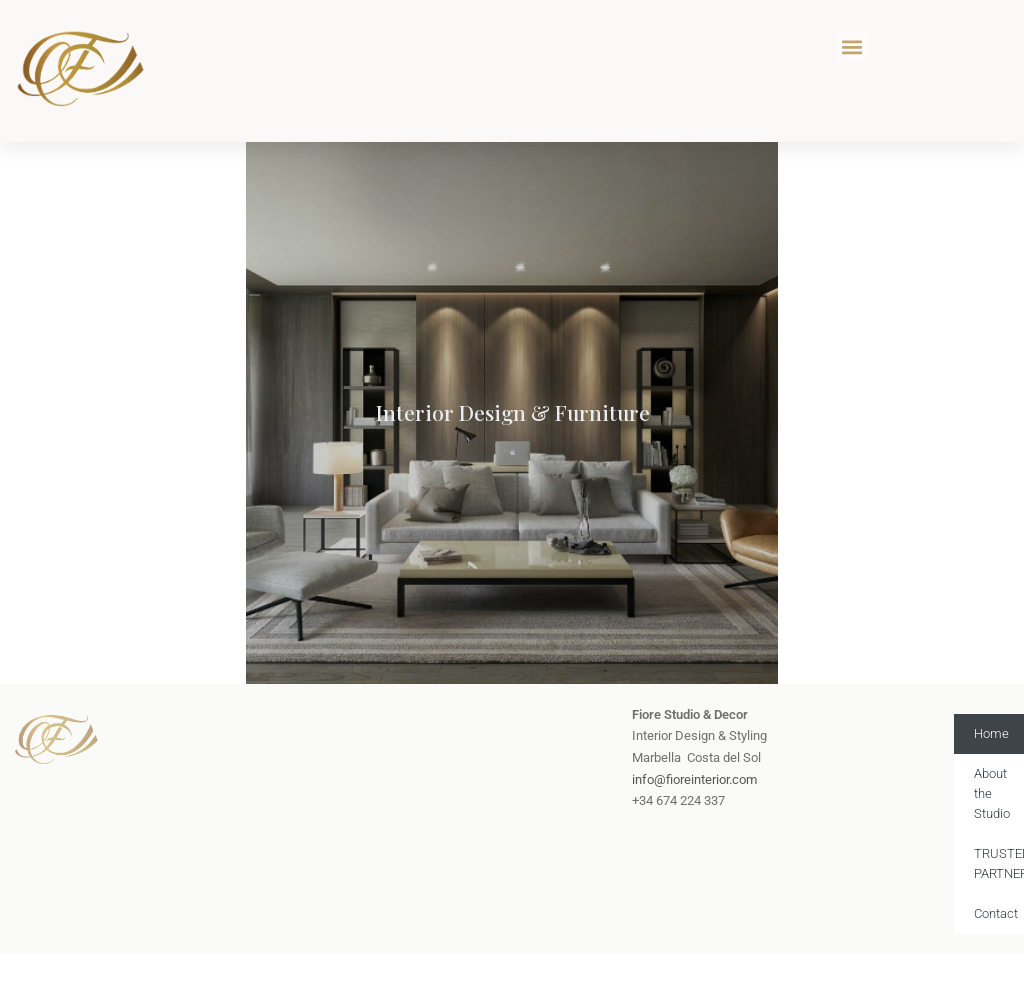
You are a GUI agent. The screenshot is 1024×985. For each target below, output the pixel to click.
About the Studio (992, 793)
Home (991, 733)
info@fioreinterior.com (694, 779)
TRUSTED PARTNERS (999, 863)
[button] (852, 46)
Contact (996, 913)
